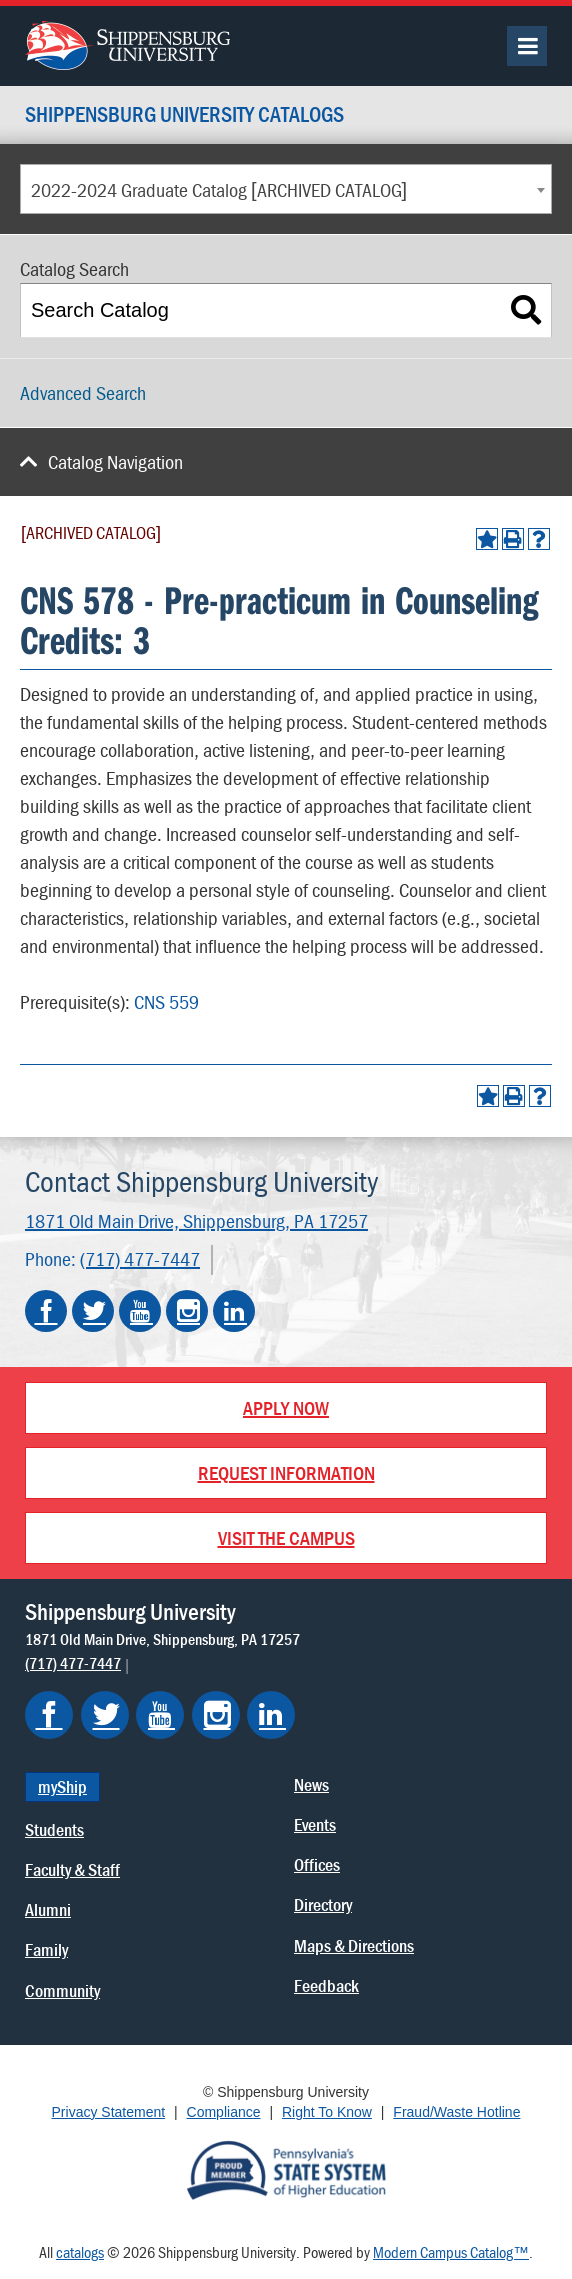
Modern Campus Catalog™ (451, 2252)
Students (54, 1829)
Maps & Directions (354, 1945)
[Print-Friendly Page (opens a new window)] (513, 539)
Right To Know (327, 2112)
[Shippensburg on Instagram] (216, 1715)
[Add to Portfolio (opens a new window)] (487, 539)
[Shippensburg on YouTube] (160, 1715)
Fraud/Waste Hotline (456, 2112)
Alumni (48, 1909)
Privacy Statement (109, 2112)
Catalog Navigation (115, 461)
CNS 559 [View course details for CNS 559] (166, 1001)
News (311, 1784)
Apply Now (286, 1407)
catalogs (80, 2252)
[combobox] (286, 189)
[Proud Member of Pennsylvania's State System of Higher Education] (286, 2169)
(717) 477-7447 (140, 1258)
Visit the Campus (286, 1537)
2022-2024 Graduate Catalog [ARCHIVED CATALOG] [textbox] (219, 189)
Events (315, 1824)
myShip (62, 1786)
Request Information (286, 1472)
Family (46, 1949)
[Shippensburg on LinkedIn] (271, 1715)
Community (62, 1990)
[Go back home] (127, 43)
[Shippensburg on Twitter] (105, 1715)
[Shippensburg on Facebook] (49, 1715)
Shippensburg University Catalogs (184, 115)
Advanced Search (83, 392)
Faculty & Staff (72, 1869)
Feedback (326, 1985)
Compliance (224, 2112)
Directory (323, 1904)
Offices (317, 1864)
